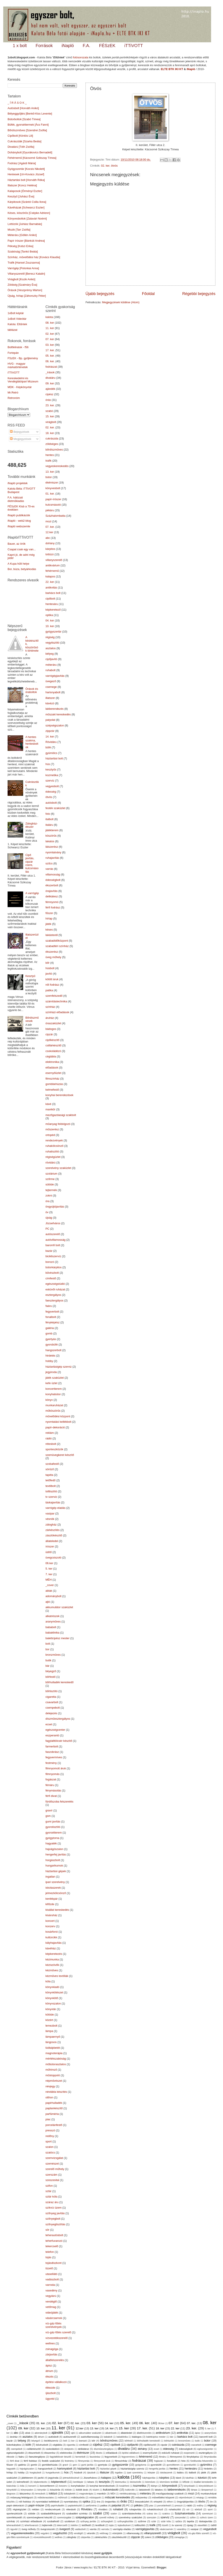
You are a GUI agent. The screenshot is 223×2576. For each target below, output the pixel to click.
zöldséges (51, 444)
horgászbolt (52, 1860)
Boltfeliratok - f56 (18, 347)
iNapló (67, 45)
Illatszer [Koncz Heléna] (22, 185)
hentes (49, 455)
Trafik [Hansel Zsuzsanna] (24, 262)
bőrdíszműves (54, 449)
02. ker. (50, 427)
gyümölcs (51, 753)
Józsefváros (52, 1223)
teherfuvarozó (54, 2240)
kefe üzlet (51, 1383)
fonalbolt (50, 1317)
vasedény (51, 2290)
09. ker (49, 383)
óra (47, 1201)
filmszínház (52, 1078)
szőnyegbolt (52, 2218)
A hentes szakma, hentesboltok (31, 742)
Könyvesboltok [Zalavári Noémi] (27, 218)
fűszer (49, 913)
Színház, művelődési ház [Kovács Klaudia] (34, 257)
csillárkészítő (53, 1045)
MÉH (48, 1579)
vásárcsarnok (53, 2318)
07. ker (49, 339)
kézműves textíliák (56, 1976)
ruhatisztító (52, 1151)
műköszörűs (52, 1410)
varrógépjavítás (55, 675)
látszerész (51, 846)
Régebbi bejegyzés (198, 294)
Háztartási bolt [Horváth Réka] (26, 180)
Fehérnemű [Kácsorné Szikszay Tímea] (32, 157)
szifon (49, 2185)
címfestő (50, 1278)
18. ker (49, 433)
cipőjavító (51, 659)
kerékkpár (51, 1898)
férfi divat (51, 1796)
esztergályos (53, 1294)
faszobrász (52, 1751)
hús (47, 764)
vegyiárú (50, 2295)
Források (44, 45)
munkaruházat (54, 1405)
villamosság (52, 874)
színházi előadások (57, 1012)
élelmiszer (51, 482)
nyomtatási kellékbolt (58, 1421)
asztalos (50, 648)
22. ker (49, 581)
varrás (49, 868)
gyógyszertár (53, 631)
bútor (48, 477)
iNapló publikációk (19, 515)
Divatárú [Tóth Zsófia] (21, 146)
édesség (50, 791)
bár (47, 1665)
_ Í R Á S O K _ (17, 102)
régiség (50, 637)
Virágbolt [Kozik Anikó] (21, 279)
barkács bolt (52, 593)
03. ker (49, 344)
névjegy (50, 2086)
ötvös (114, 165)
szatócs (50, 2152)
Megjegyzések (20, 439)
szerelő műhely (54, 2169)
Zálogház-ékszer (31, 825)
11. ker (49, 328)
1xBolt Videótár (17, 318)
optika (49, 615)
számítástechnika (56, 1001)
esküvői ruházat (55, 1289)
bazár (48, 1250)
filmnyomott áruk (55, 1768)
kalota (49, 317)
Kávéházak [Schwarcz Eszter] (26, 207)
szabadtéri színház (57, 946)
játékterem (51, 830)
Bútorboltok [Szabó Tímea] (24, 119)
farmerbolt (51, 1746)
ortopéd (50, 1135)
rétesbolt (50, 1443)
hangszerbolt (53, 1350)
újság (48, 1217)
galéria (49, 1328)
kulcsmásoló (53, 504)
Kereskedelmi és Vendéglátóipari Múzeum (23, 380)
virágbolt (50, 422)
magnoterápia (54, 2053)
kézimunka (52, 1959)
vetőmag (50, 2307)
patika (49, 990)
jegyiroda (51, 1372)
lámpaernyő (52, 2036)
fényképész (52, 1322)
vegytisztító (52, 642)
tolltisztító (51, 1491)
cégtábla (50, 1056)
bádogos (50, 1029)
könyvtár (50, 2009)
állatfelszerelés (54, 2360)
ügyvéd (50, 2398)
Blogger (161, 2567)
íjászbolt (50, 2393)
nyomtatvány (53, 852)
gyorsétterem (53, 1832)
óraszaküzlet (53, 1023)
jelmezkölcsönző (55, 1893)
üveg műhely (53, 957)
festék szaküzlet (55, 808)
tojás (48, 2257)
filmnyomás (52, 1774)
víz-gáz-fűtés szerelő (58, 2332)
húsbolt (50, 968)
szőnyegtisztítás (55, 2224)
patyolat (50, 719)
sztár (48, 2191)
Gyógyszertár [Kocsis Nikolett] (26, 168)
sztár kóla (51, 2196)
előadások (51, 1067)
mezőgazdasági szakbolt (60, 1115)
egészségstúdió (55, 1283)
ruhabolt (50, 670)
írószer (49, 1546)
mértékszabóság (55, 2058)
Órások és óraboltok (31, 690)
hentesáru (51, 604)
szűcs (49, 863)
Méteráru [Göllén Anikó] (22, 235)
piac (48, 2119)
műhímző (51, 2069)
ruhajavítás (52, 857)
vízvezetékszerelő (56, 2338)
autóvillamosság (55, 1239)
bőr (47, 962)
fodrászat (51, 366)
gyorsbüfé (51, 1344)
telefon (49, 2251)
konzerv (50, 1926)
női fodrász (52, 984)
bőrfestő (50, 1676)
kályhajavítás (53, 1942)
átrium (49, 2371)
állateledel (51, 1541)
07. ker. (50, 526)
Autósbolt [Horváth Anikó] (23, 108)
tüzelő (49, 2268)
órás (48, 399)
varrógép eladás (55, 1507)
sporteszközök (54, 1449)
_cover (49, 1585)
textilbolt (50, 1486)
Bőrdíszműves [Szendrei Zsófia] (27, 130)
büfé (48, 747)
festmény (51, 1763)
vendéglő (51, 2301)
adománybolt (53, 1596)
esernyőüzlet (53, 1073)
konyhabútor (53, 1394)
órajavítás (51, 891)
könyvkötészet (54, 1992)
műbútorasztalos (55, 2064)
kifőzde (49, 1904)
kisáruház (51, 1915)
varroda (50, 2284)
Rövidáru (51, 742)
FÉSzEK (107, 45)
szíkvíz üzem (53, 2207)
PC (47, 1228)
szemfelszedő (54, 995)
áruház (49, 1017)
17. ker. (50, 350)
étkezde (50, 2387)
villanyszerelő (53, 560)
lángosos (51, 2042)
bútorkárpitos (53, 1267)
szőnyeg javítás (55, 2213)
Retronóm (14, 398)
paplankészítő (54, 2108)
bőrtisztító (51, 1691)
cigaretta (50, 1696)
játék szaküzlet (54, 1377)
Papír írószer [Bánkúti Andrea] (26, 240)
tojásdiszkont (53, 2263)
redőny (49, 2136)
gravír (49, 1810)
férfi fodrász (52, 907)
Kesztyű (30, 976)
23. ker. (50, 405)
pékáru (49, 510)
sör (47, 2229)
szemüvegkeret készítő (59, 1455)
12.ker (49, 532)
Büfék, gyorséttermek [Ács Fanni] (28, 124)
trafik (48, 460)
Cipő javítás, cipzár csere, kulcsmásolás (32, 863)
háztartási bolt (54, 758)
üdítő (48, 1552)
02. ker (105, 165)
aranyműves (53, 1621)
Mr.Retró (13, 392)
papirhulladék (53, 2102)
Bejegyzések (19, 431)
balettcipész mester (57, 1638)
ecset (48, 1724)
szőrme (50, 1179)
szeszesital (52, 2180)
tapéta (49, 1474)
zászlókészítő (53, 1535)
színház (50, 1006)
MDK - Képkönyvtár (20, 387)
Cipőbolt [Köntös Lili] (20, 135)
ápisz (48, 2365)
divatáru (50, 377)
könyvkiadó (52, 1987)
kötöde (49, 2014)
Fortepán (13, 352)
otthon (49, 2097)
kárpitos (50, 549)
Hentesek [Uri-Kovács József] (26, 174)
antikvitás (51, 587)
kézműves (51, 1970)
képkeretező (53, 609)
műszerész (52, 1129)
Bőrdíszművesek (32, 1019)
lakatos (49, 841)
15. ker (49, 416)
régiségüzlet (52, 1157)
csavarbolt (51, 1702)
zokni (48, 1195)
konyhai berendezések (59, 1095)
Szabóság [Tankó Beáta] (23, 251)
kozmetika (51, 775)
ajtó (47, 1601)
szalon (49, 2146)
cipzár (49, 1034)
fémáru (49, 1785)
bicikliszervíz (53, 1256)
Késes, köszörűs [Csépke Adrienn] (29, 213)
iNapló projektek (17, 483)
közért (49, 2020)
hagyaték (51, 1843)
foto (47, 813)
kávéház (50, 1948)
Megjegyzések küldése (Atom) (120, 302)
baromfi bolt (52, 1245)
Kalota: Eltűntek (17, 324)
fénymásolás (53, 1790)
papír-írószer (53, 499)
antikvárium (52, 565)
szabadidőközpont (56, 940)
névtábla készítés (56, 2091)
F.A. (86, 45)
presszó (50, 2130)
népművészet (53, 2080)
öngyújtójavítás (54, 1206)
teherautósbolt (54, 2235)
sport (48, 2141)
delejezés (51, 1713)
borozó (49, 1261)
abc (47, 537)
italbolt (49, 819)
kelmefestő (52, 1089)
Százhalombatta (55, 515)
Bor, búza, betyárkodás (22, 569)
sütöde (49, 1184)
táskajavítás (52, 1502)
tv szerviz (51, 1496)
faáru (48, 1306)
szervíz (49, 780)
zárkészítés (52, 1530)
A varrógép (32, 893)
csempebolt (52, 1707)
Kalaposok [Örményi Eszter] (25, 191)
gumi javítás (52, 1821)
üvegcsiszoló (53, 1557)
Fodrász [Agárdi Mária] (22, 163)
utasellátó (51, 2274)
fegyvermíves (53, 1757)
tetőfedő (50, 1480)
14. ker (49, 736)
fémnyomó (51, 902)
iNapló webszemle (19, 526)
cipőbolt (50, 598)
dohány (50, 543)
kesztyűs (50, 769)
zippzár (50, 730)
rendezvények (54, 1140)
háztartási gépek (55, 1871)
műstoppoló (52, 2075)
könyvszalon (53, 2003)
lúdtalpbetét (52, 2047)
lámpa (49, 2031)
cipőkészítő (52, 1040)
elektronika (52, 1062)
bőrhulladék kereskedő (59, 1682)
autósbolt (51, 802)
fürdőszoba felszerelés (59, 1801)
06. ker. (50, 361)
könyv (49, 1399)
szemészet (52, 2163)
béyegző (50, 1671)
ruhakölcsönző (54, 1145)
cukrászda (51, 438)
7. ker (48, 1574)
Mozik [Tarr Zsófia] (19, 229)
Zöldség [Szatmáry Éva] (22, 284)
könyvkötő (51, 1998)
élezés (49, 2376)
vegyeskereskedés (57, 466)
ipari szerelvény (55, 1882)
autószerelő (52, 1234)
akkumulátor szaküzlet (59, 1607)
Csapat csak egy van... (22, 549)
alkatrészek (52, 1616)
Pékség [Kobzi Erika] (20, 246)
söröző (49, 1469)
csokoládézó (53, 1051)
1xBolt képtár (16, 313)
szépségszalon (54, 725)
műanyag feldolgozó (57, 1124)
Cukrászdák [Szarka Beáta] (24, 141)
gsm (48, 1815)
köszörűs (51, 835)
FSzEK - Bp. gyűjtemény (23, 358)
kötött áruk (51, 979)
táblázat (12, 329)
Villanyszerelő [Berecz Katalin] (26, 273)
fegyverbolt (52, 1311)
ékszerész (51, 951)
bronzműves (53, 1654)
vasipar (50, 1513)
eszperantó (52, 1735)
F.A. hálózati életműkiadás (16, 499)
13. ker (49, 471)
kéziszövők (52, 1964)
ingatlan (50, 1876)
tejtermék (51, 1190)
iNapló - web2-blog (19, 520)
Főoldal (148, 294)
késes (49, 929)
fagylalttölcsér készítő (58, 1740)
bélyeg (49, 653)
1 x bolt (20, 45)
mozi (48, 521)
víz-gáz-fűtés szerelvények (53, 2325)
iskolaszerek (53, 1887)
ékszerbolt (51, 885)
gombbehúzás (54, 1084)
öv (46, 1212)
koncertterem (53, 1388)
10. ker (49, 626)
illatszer (50, 698)
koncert (50, 1920)
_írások (50, 372)
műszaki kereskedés (58, 714)
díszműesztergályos (57, 1718)
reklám (49, 1432)
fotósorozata (80, 57)
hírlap (48, 918)
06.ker (49, 1563)
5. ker (48, 1568)
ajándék (50, 388)
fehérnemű (52, 570)
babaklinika (52, 1632)
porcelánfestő (53, 2125)
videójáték (51, 2312)
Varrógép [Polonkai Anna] (23, 268)
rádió (48, 1438)
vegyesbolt (52, 786)
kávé (48, 1104)
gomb (48, 1333)
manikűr (50, 1109)
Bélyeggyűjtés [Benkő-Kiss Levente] (30, 113)
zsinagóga (51, 2349)
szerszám (51, 2174)
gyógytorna (52, 1838)
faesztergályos (54, 1300)
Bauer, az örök (17, 543)
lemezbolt (51, 2025)
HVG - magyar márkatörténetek (18, 365)
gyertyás (50, 1339)
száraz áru (51, 2202)
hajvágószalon (54, 1849)
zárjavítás (51, 2354)
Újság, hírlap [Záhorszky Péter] (27, 295)
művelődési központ (57, 1416)
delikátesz (51, 896)
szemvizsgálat (54, 2158)
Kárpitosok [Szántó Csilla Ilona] (27, 201)
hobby (49, 1361)
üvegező (50, 681)
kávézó (49, 703)
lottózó (49, 554)
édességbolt (52, 880)
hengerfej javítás (55, 1854)
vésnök (49, 1519)
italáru (49, 824)
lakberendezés (54, 708)
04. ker (49, 620)
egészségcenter (55, 1729)
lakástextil (51, 935)
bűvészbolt (52, 1272)
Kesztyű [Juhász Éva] (21, 196)
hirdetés (50, 1355)
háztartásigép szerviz (58, 1366)
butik (48, 1660)
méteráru (51, 664)
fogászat (50, 1779)
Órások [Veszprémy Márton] (25, 290)
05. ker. (50, 355)
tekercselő (51, 2246)
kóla (48, 1981)
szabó (49, 411)
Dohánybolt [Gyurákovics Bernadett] (30, 152)
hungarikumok (54, 1865)
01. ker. (50, 493)
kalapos (50, 576)
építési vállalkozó (56, 2382)
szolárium (51, 1173)
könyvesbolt (52, 488)
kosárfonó (51, 1931)
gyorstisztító (52, 1827)
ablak (48, 1590)
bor (47, 1649)
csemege (51, 686)
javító (48, 973)
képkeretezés (53, 1953)
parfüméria (52, 2114)
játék (48, 924)
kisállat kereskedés (57, 1909)
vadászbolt (52, 2279)
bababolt (50, 1627)
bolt (47, 1643)
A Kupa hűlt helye (18, 563)
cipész (49, 394)
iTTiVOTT (133, 45)
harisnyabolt (52, 692)
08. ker (49, 322)
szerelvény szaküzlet (58, 1168)
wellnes (50, 2343)
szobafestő (52, 1463)
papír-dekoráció (55, 1427)
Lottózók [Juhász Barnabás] (25, 224)
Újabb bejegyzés (100, 294)
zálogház (51, 1524)
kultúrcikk (51, 1937)
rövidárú (50, 1162)
